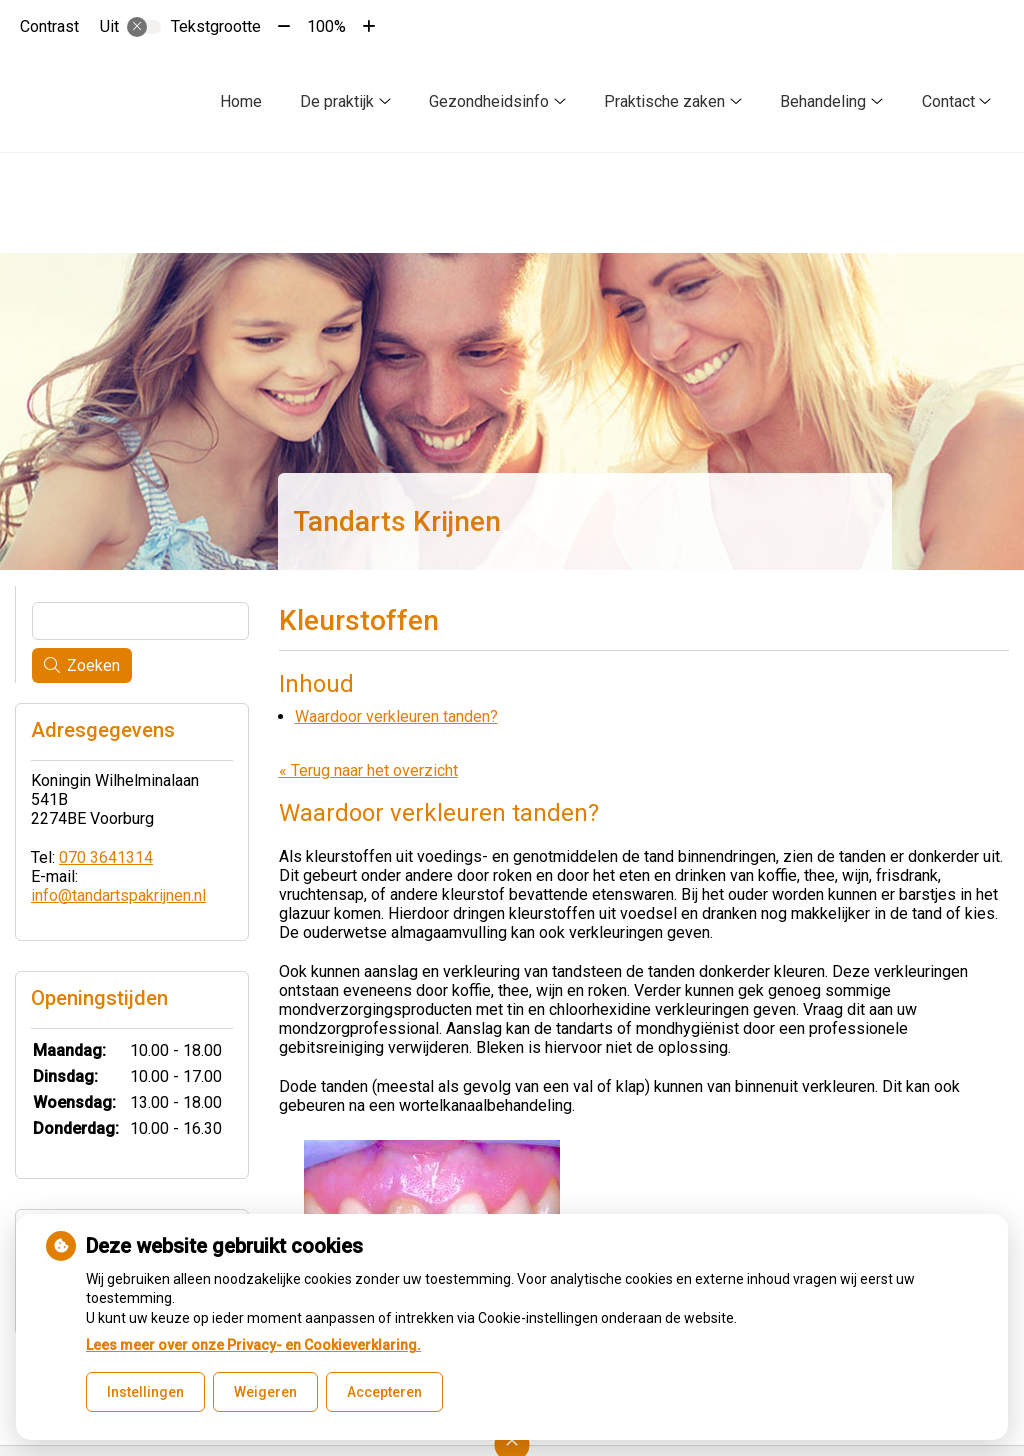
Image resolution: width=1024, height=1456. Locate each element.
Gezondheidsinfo (489, 101)
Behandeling (823, 101)
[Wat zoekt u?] (140, 621)
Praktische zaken (664, 101)
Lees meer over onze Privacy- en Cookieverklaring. (253, 1345)
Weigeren (265, 1392)
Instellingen (145, 1392)
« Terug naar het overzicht (368, 770)
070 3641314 (106, 857)
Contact (948, 101)
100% (326, 26)
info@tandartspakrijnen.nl (118, 895)
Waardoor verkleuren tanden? (396, 716)
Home (241, 101)
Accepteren (384, 1392)
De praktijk (337, 101)
